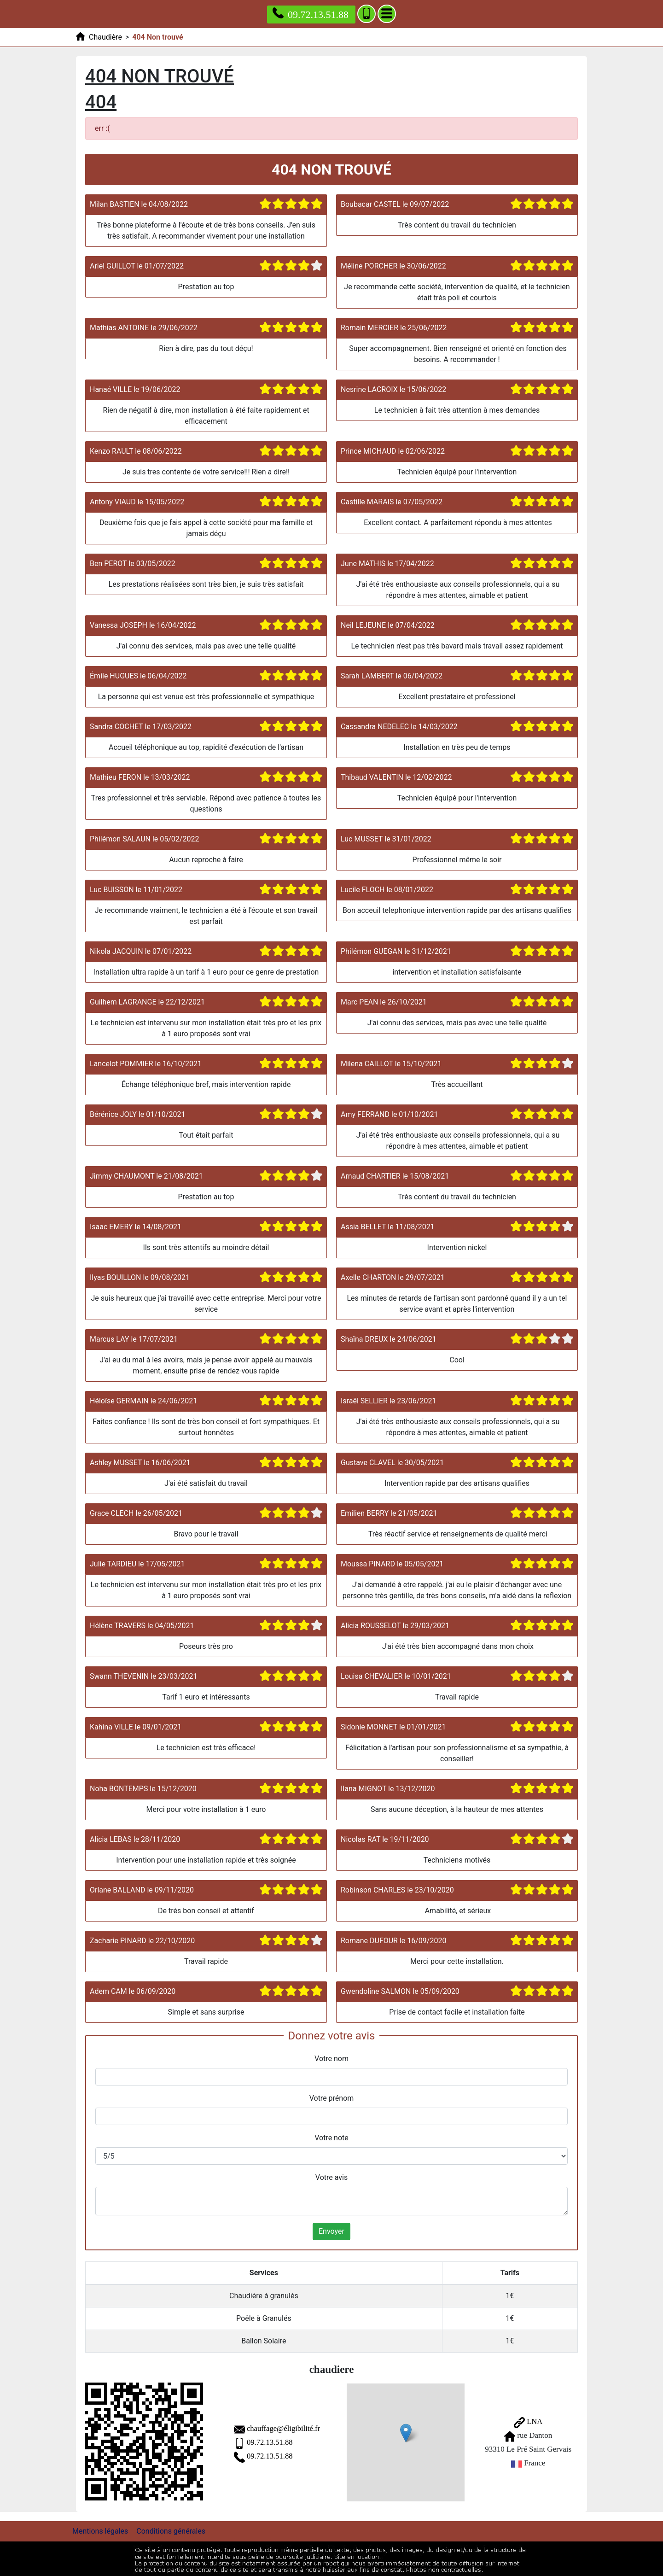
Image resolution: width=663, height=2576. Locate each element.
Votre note (331, 2137)
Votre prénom (331, 2098)
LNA (523, 2420)
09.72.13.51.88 (253, 2441)
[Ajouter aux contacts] (366, 14)
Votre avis (331, 2177)
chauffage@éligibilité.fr (267, 2427)
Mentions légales (100, 2528)
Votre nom (331, 2058)
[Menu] (387, 14)
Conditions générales (170, 2528)
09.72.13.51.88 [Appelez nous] (311, 13)
